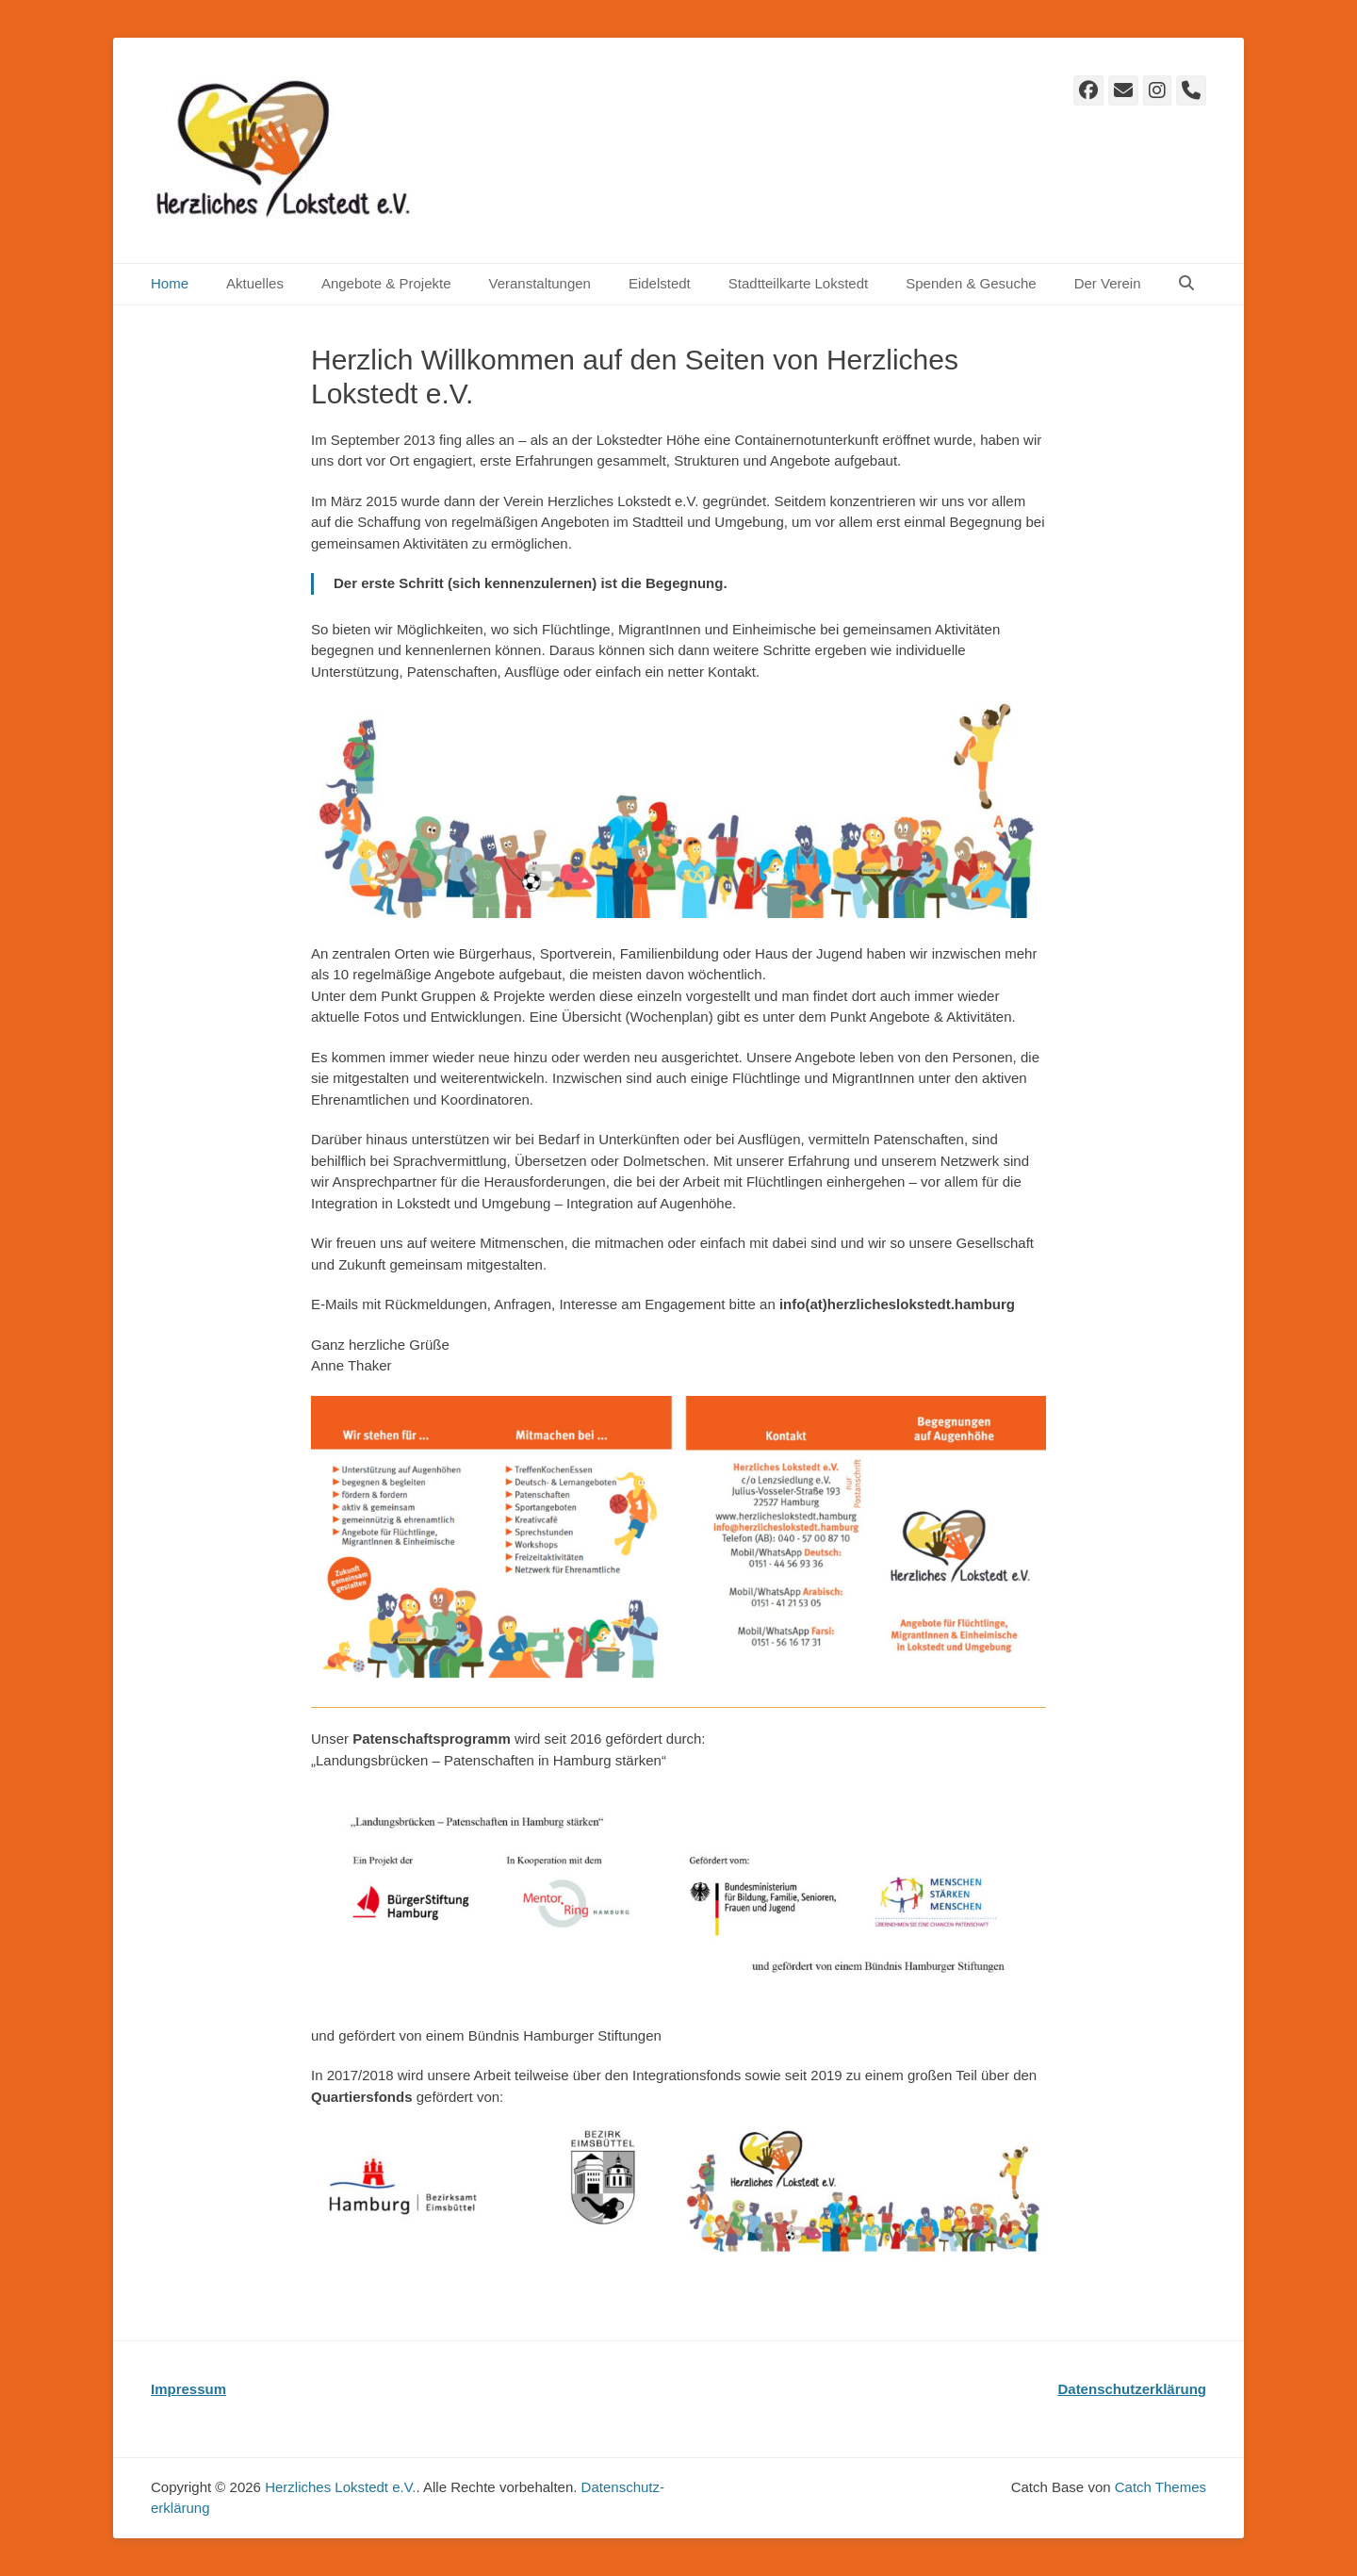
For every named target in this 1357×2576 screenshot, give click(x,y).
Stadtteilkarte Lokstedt (798, 283)
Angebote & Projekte (386, 283)
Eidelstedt (660, 283)
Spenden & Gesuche (971, 283)
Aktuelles (255, 283)
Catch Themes (1160, 2487)
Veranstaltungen (539, 283)
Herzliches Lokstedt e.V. (340, 2487)
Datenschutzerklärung (1131, 2389)
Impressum (188, 2389)
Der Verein (1107, 283)
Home (169, 283)
